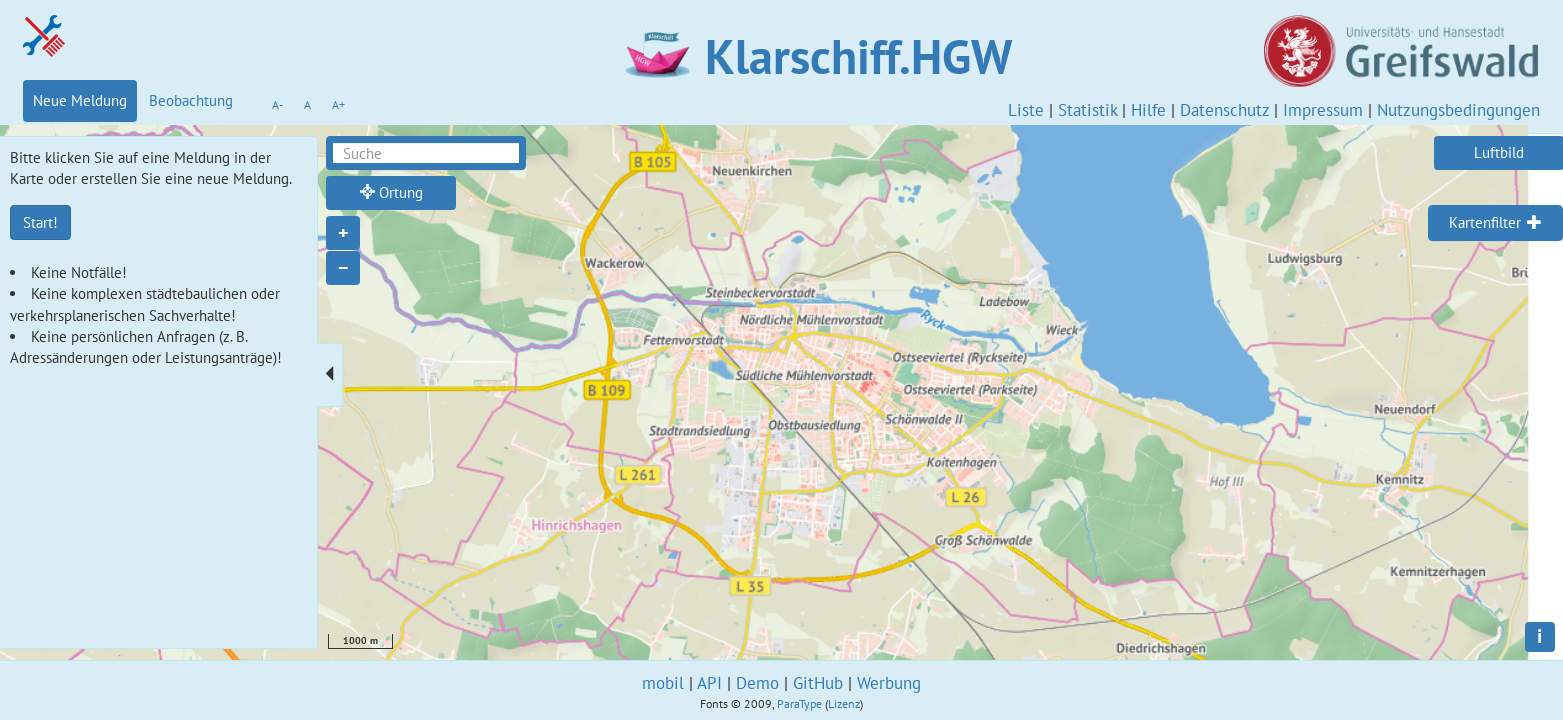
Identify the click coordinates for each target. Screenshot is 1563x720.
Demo (757, 683)
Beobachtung (191, 100)
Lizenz (844, 703)
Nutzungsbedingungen (1458, 110)
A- (277, 104)
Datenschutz (1224, 110)
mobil (663, 683)
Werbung (889, 683)
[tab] (1495, 223)
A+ (338, 104)
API (709, 683)
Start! (40, 222)
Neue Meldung (80, 100)
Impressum (1323, 110)
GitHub (818, 683)
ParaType (799, 703)
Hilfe (1148, 110)
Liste (1026, 110)
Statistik (1087, 110)
